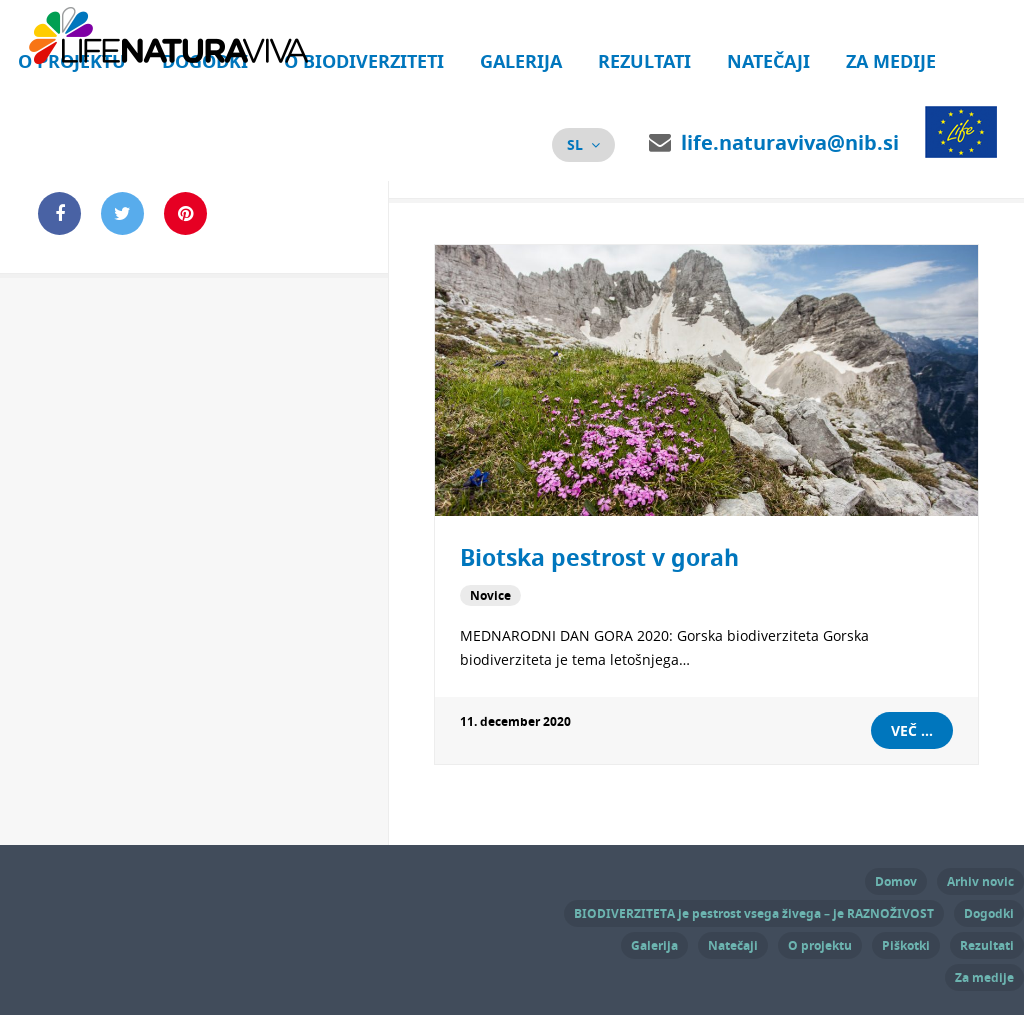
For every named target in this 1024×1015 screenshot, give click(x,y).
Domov (896, 881)
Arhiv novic (980, 881)
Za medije (891, 61)
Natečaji (768, 61)
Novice (490, 595)
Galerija (521, 61)
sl (575, 144)
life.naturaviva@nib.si (790, 142)
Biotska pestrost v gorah (599, 557)
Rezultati (644, 61)
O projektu (820, 945)
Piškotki (906, 945)
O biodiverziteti (364, 61)
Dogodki (989, 913)
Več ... (912, 730)
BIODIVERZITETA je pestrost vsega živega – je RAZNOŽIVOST (754, 913)
